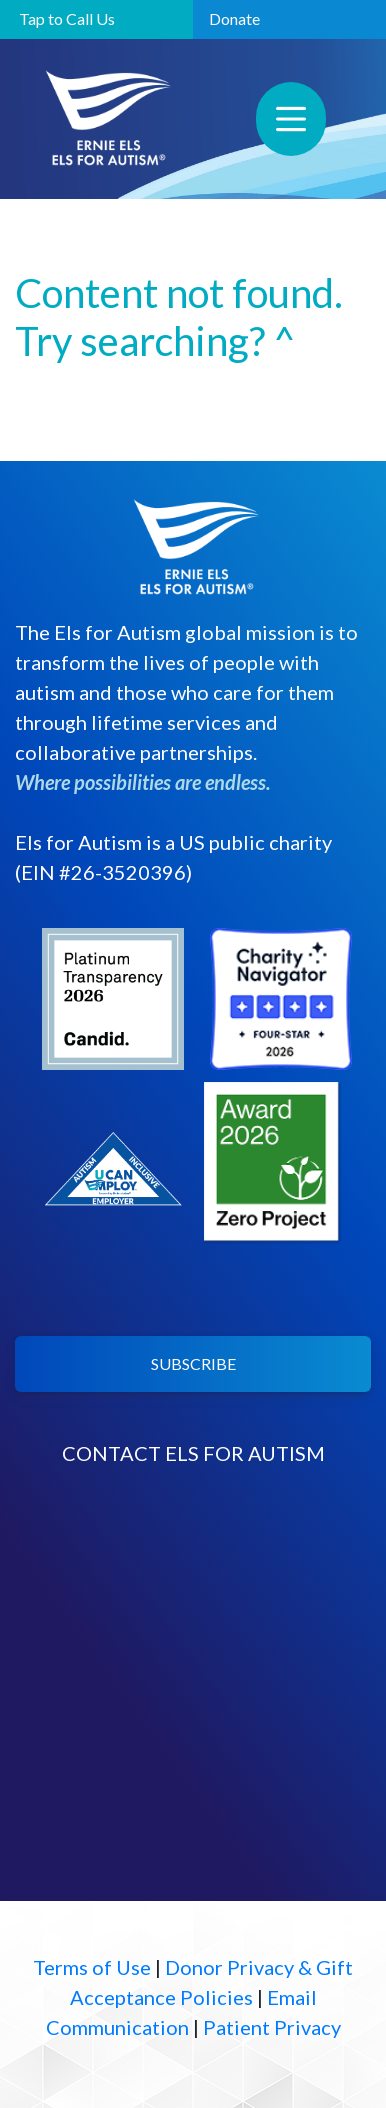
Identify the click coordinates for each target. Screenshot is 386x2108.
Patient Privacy (272, 2027)
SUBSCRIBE (193, 1363)
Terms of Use (92, 1967)
